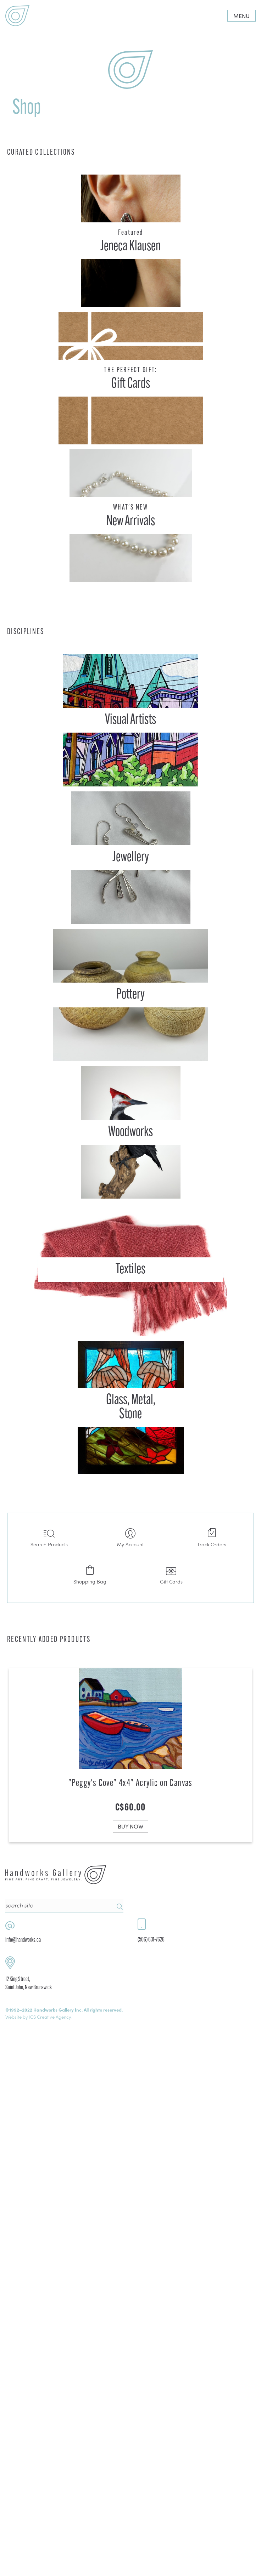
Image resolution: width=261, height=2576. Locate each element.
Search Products (49, 1538)
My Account (130, 1538)
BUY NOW (130, 1824)
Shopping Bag (89, 1575)
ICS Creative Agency (50, 2557)
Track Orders (211, 1538)
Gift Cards (171, 1575)
